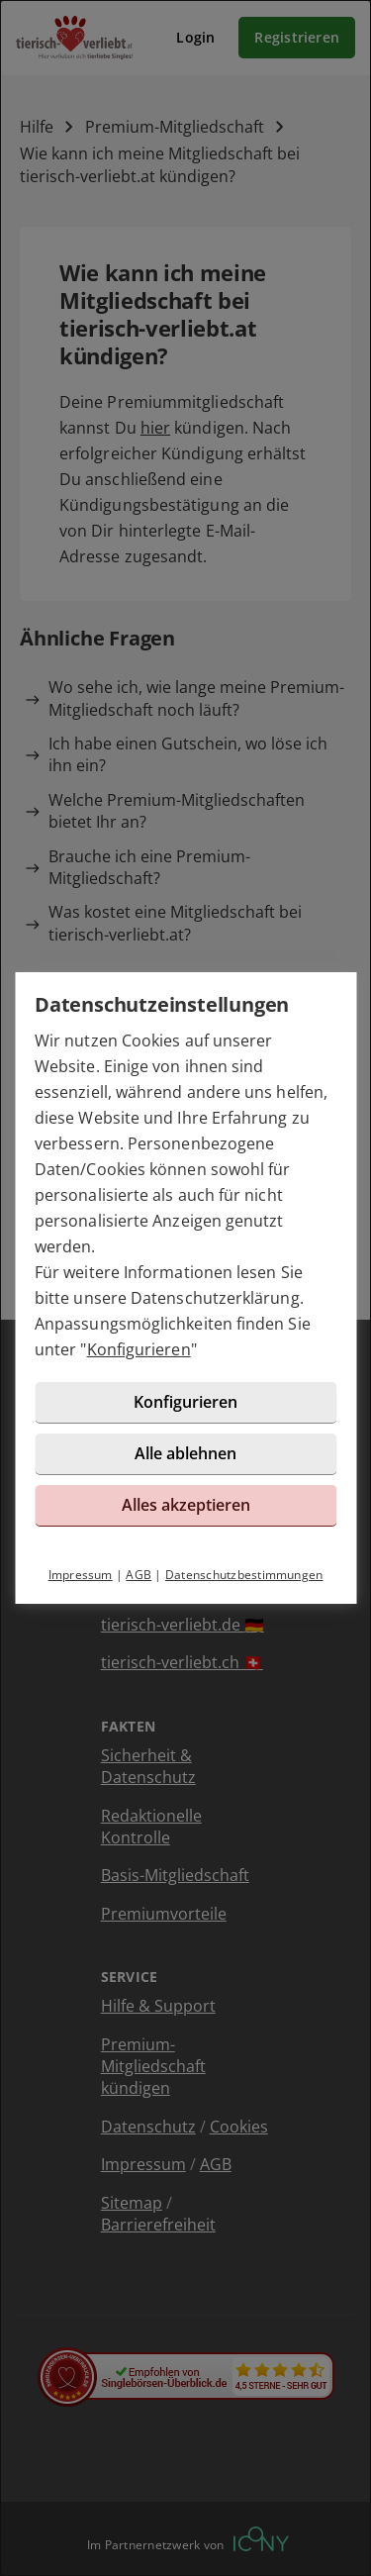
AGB (138, 1574)
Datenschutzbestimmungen (244, 1574)
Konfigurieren (139, 1349)
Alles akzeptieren (186, 1505)
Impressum (80, 1574)
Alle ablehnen (185, 1453)
